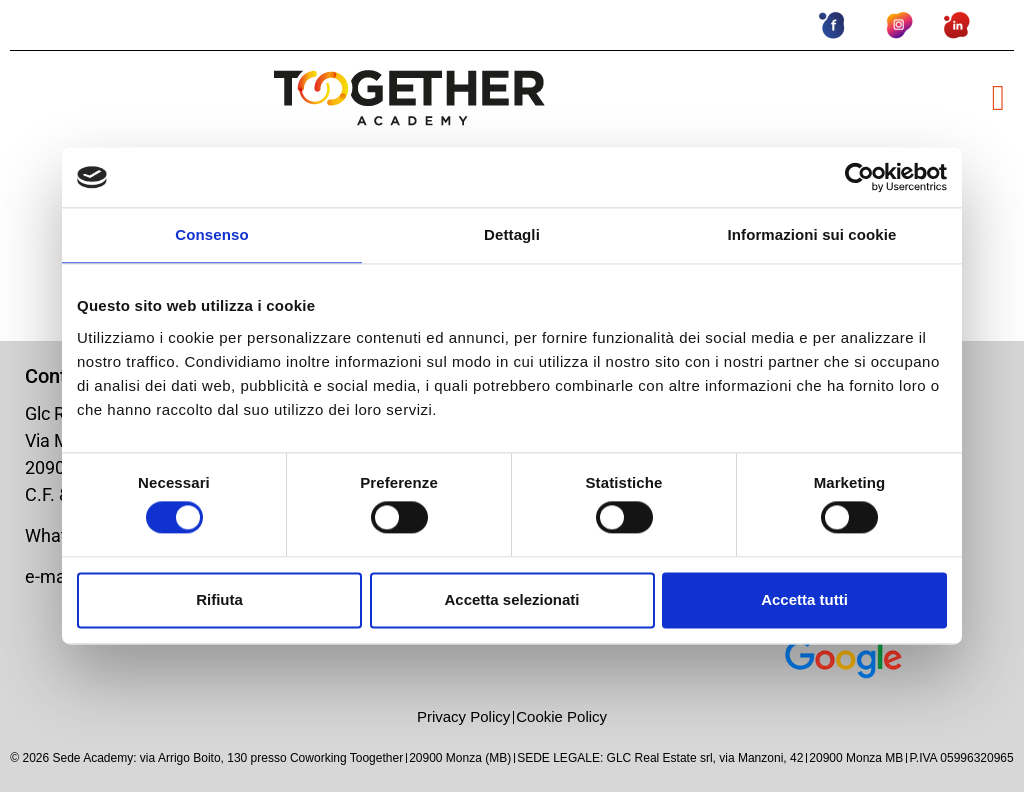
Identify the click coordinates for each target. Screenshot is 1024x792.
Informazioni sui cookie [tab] (812, 234)
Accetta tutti (804, 599)
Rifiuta (219, 599)
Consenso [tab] (211, 234)
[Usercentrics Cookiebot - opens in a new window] (859, 177)
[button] (998, 98)
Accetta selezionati (511, 599)
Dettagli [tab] (512, 234)
